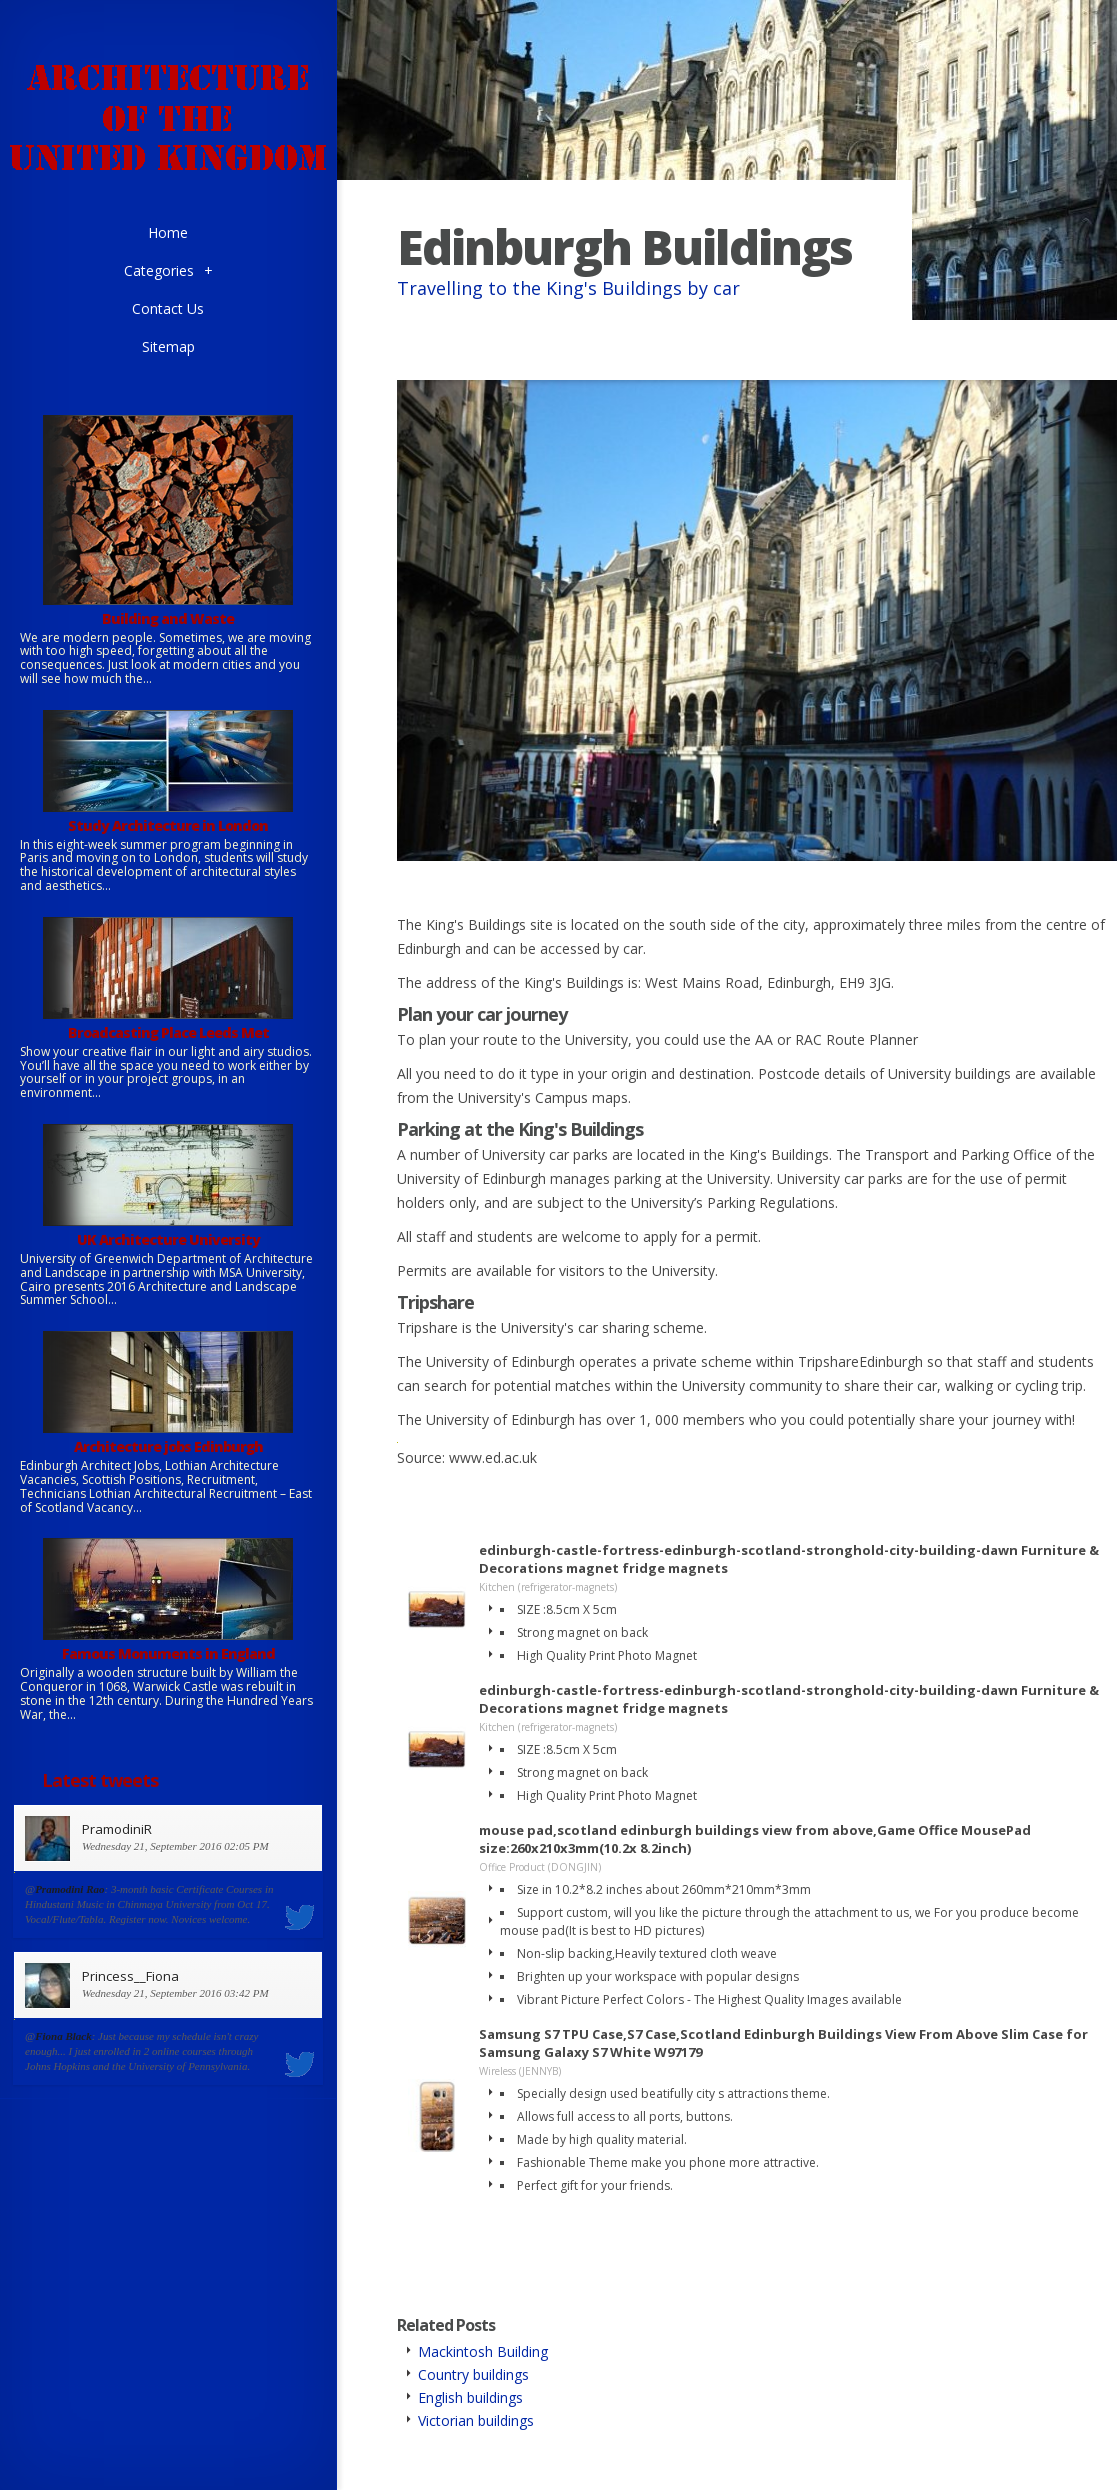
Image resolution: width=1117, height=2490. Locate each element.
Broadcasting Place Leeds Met (168, 1032)
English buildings (470, 2397)
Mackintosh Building (483, 2351)
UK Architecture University (168, 1239)
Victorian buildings (476, 2420)
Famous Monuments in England (168, 1653)
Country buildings (473, 2374)
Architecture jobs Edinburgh (168, 1446)
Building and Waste (168, 618)
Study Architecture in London (168, 825)
